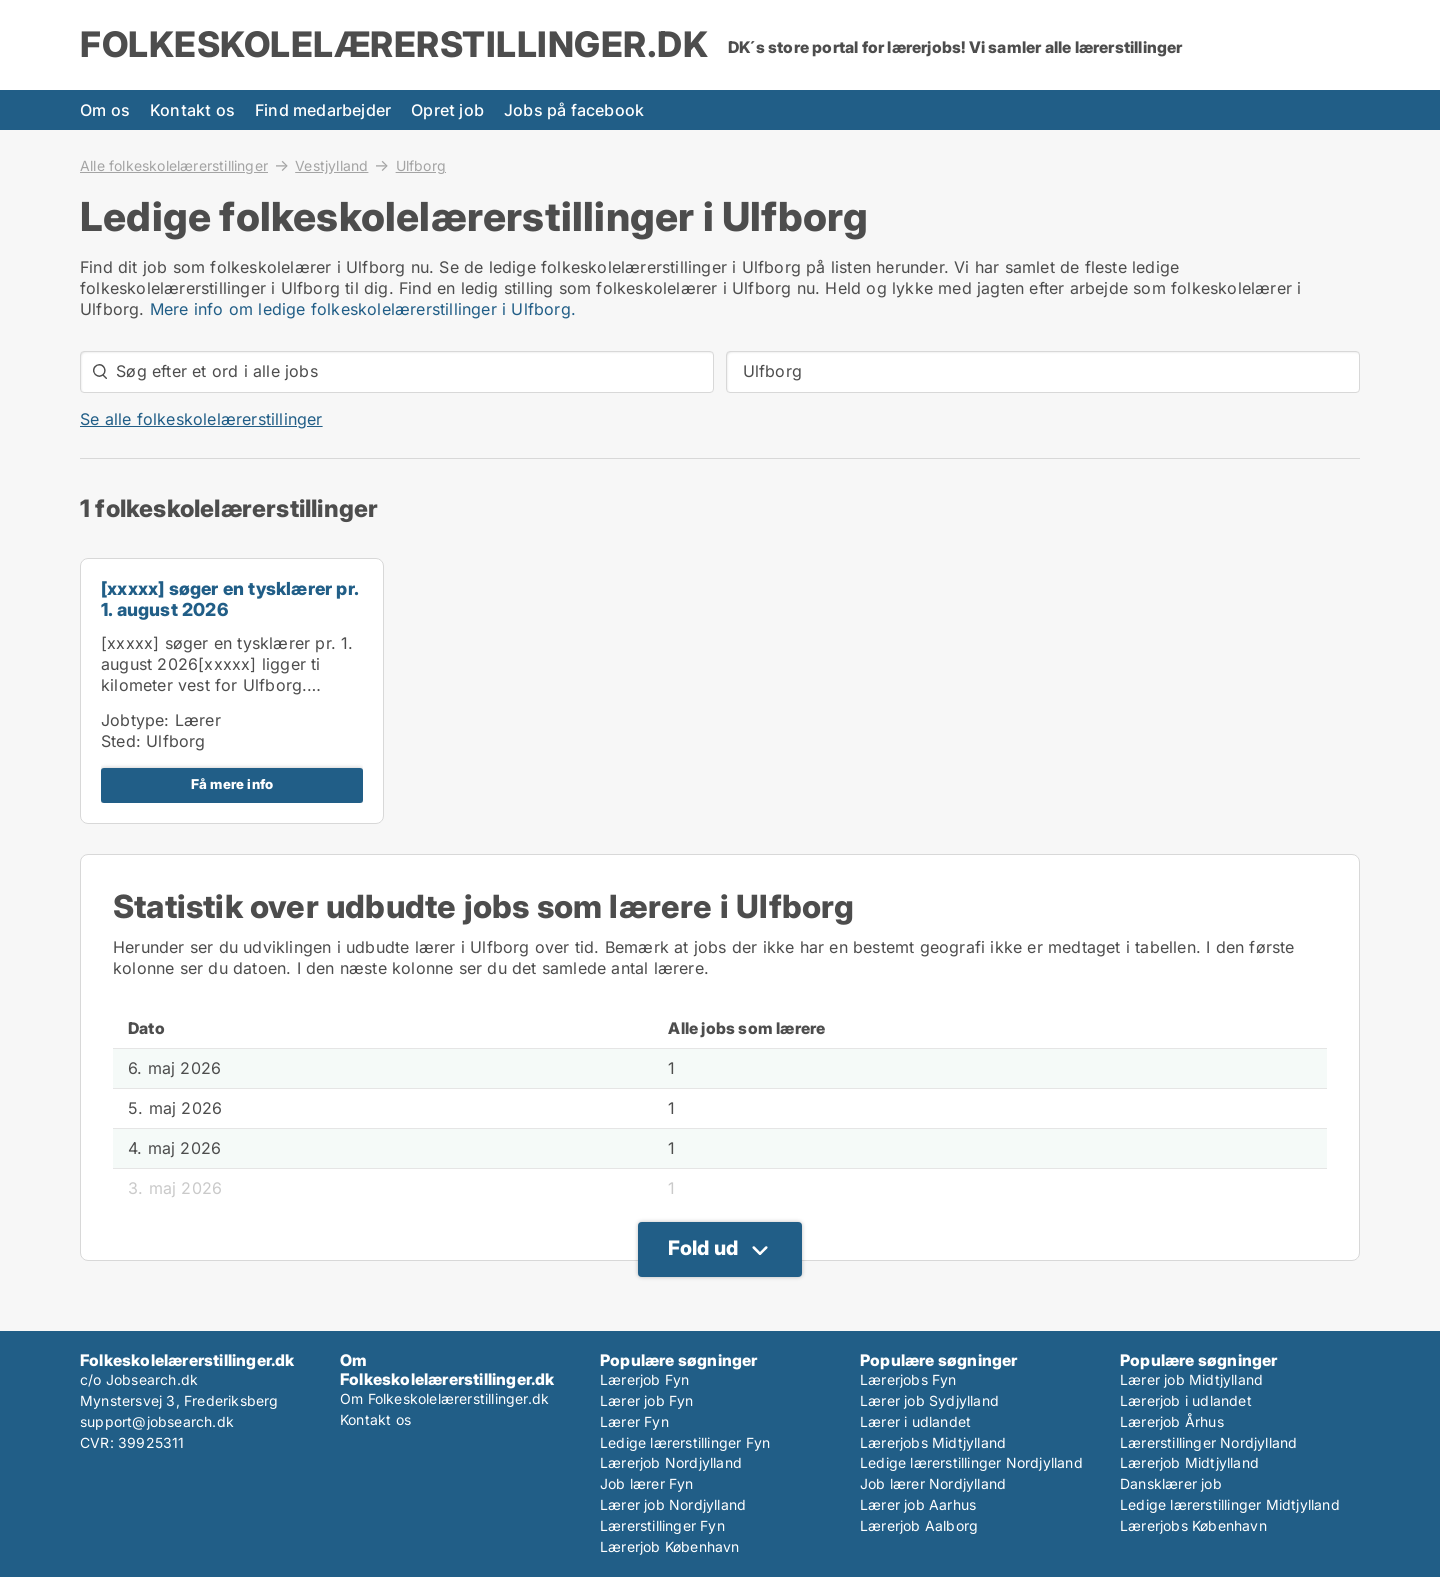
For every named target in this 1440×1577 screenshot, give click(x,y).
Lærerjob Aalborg (919, 1525)
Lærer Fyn (634, 1421)
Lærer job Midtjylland (1191, 1379)
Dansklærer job (1171, 1483)
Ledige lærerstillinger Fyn (685, 1442)
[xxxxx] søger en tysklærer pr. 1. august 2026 (229, 599)
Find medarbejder (323, 110)
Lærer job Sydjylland (929, 1400)
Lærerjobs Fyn (908, 1379)
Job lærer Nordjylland (933, 1483)
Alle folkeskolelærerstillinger (174, 165)
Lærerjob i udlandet (1186, 1400)
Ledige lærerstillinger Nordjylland (971, 1462)
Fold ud (703, 1248)
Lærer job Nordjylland (673, 1504)
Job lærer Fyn (647, 1483)
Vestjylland (331, 165)
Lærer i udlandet (915, 1421)
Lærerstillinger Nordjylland (1208, 1442)
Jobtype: (135, 720)
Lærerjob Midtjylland (1189, 1462)
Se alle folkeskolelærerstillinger (201, 419)
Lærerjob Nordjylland (671, 1462)
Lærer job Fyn (647, 1400)
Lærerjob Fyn (644, 1379)
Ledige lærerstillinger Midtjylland (1230, 1504)
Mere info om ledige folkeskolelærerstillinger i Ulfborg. (363, 309)
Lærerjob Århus (1172, 1421)
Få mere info (232, 784)
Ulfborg (421, 166)
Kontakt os (192, 110)
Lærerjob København (670, 1546)
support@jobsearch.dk (157, 1421)
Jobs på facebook (574, 110)
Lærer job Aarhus (918, 1504)
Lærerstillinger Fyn (662, 1525)
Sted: (121, 741)
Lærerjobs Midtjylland (933, 1442)
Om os (105, 110)
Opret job (447, 110)
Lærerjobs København (1193, 1525)
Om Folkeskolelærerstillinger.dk (444, 1398)
